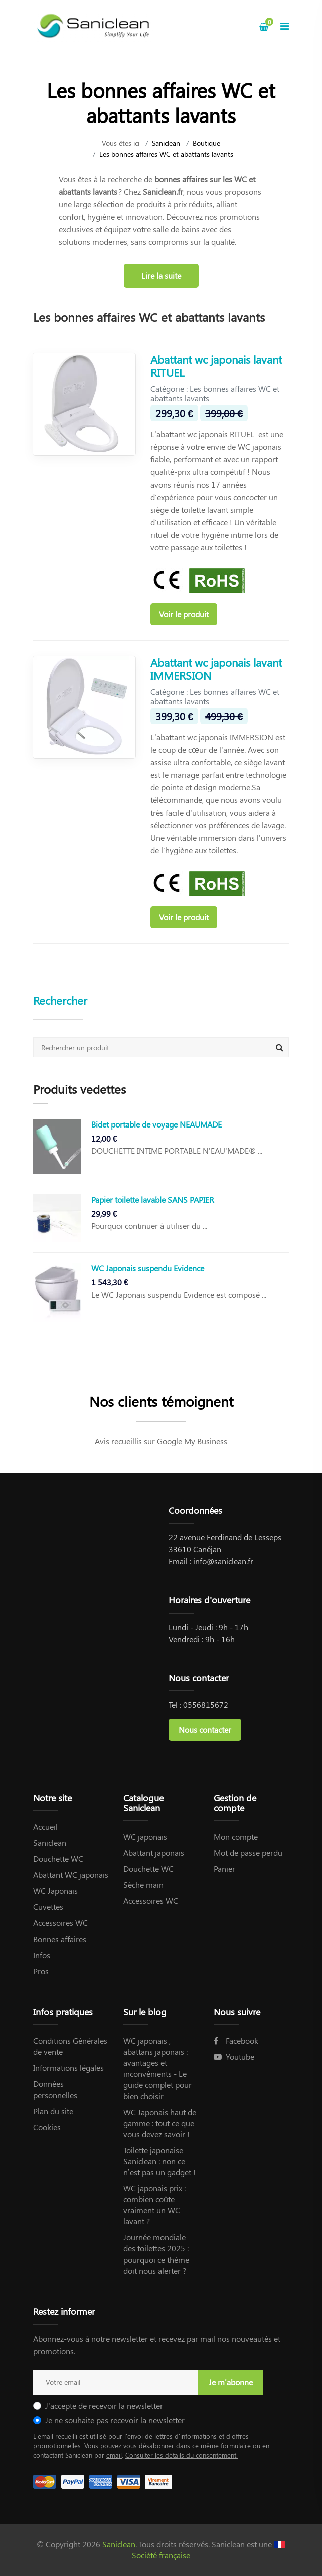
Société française (161, 2555)
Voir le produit (184, 614)
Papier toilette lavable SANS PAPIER (152, 1199)
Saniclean (166, 143)
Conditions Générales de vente (70, 2046)
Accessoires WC (60, 1922)
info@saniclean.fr (223, 1561)
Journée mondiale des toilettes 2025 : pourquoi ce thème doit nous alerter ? (156, 2254)
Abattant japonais (153, 1852)
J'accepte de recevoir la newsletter (104, 2405)
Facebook (236, 2040)
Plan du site (53, 2111)
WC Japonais (55, 1890)
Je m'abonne (231, 2382)
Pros (41, 1971)
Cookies (47, 2127)
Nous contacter (205, 1729)
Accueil (45, 1826)
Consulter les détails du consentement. (181, 2455)
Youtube (234, 2056)
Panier (224, 1868)
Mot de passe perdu (248, 1852)
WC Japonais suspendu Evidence (147, 1268)
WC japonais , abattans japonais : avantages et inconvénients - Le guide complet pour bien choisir (157, 2068)
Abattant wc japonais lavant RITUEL (216, 366)
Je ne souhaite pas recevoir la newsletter (115, 2419)
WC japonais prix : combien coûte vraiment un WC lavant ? (154, 2204)
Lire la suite (161, 275)
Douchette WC (58, 1858)
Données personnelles (55, 2089)
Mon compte (236, 1836)
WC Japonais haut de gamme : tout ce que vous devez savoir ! (159, 2123)
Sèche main (143, 1884)
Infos (41, 1955)
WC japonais (145, 1836)
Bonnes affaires (59, 1939)
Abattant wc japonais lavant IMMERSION (216, 669)
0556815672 (205, 1704)
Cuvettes (48, 1906)
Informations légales (68, 2067)
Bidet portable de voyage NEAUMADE (156, 1124)
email (114, 2455)
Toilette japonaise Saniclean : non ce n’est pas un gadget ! (159, 2161)
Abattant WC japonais (70, 1874)
